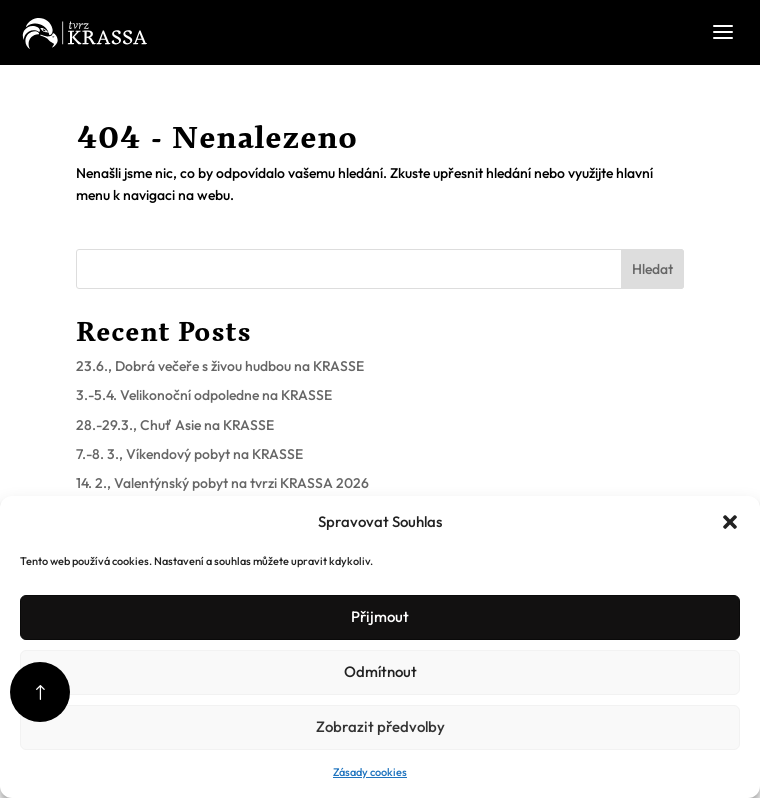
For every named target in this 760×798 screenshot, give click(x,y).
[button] (730, 522)
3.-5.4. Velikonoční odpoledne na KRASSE (204, 395)
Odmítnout (380, 671)
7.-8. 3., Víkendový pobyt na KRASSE (189, 454)
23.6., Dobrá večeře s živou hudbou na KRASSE (220, 366)
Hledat (652, 269)
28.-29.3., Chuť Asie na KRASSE (175, 425)
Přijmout (380, 616)
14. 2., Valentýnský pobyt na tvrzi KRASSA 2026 (222, 483)
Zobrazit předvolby (380, 726)
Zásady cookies (370, 772)
